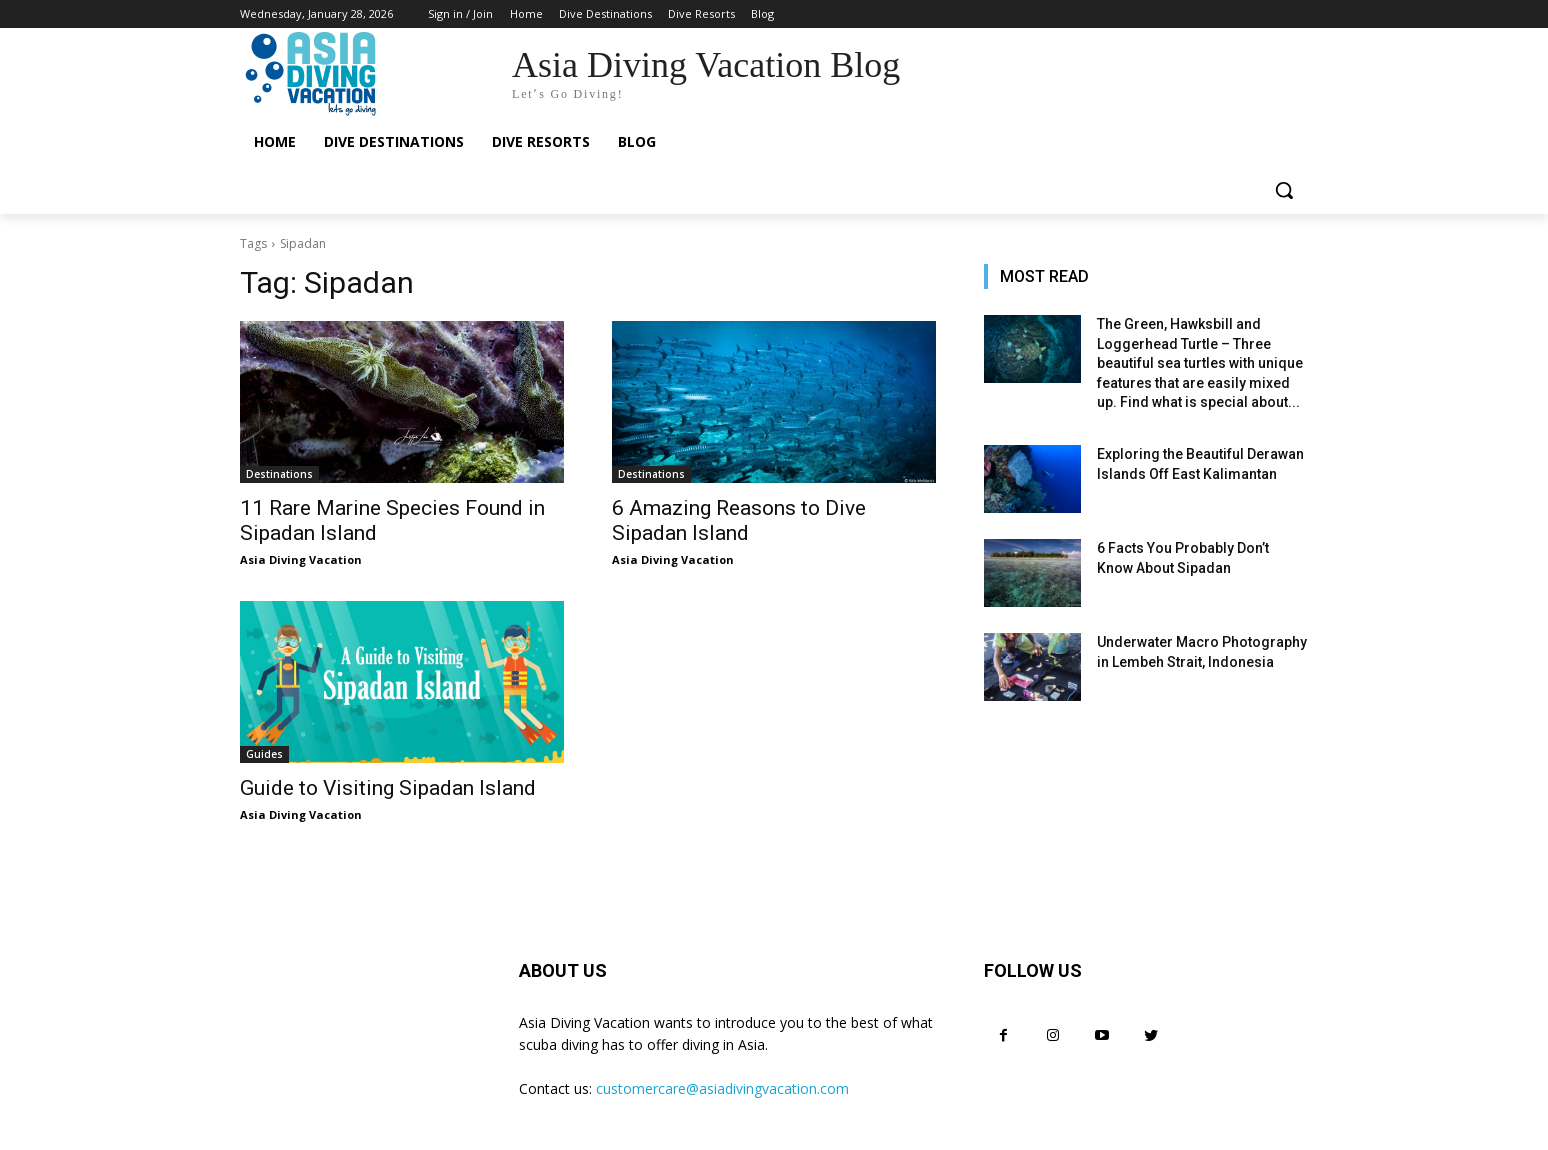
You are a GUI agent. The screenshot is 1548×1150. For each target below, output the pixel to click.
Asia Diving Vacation (301, 559)
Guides (264, 754)
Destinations (279, 474)
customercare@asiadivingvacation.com (722, 1088)
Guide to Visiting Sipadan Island (388, 788)
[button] (1284, 190)
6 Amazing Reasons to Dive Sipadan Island (739, 520)
